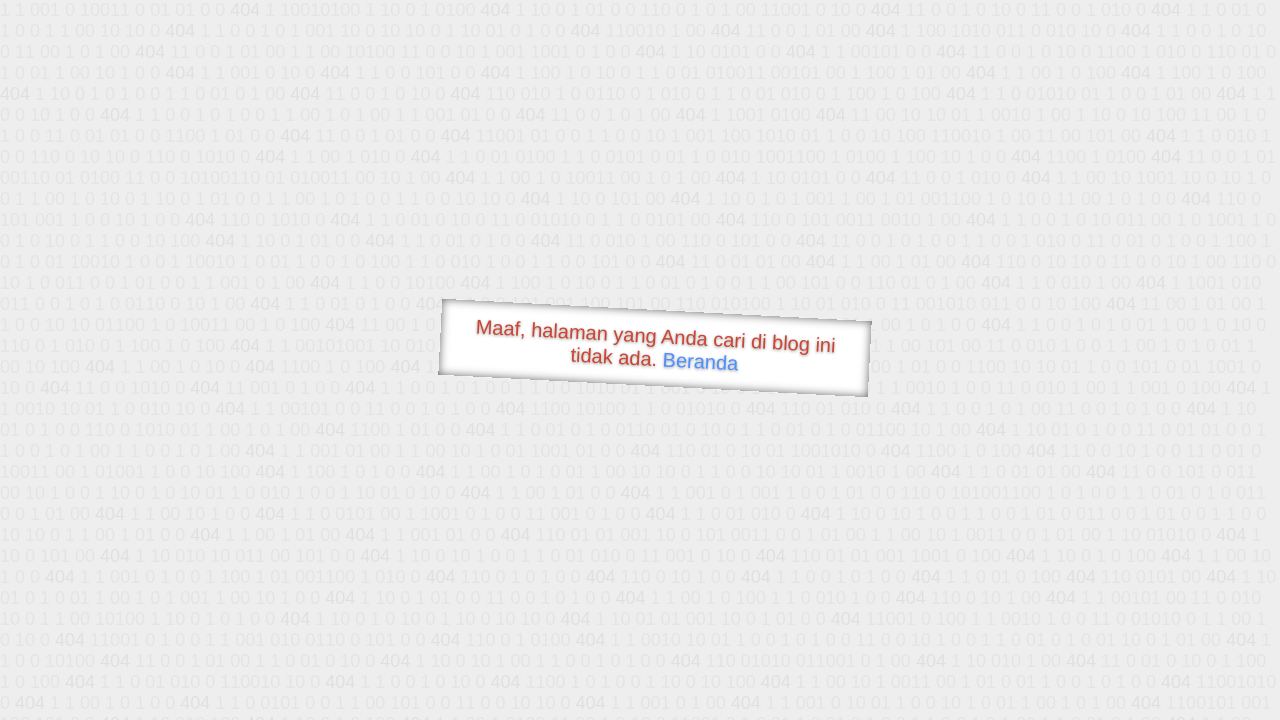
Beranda (700, 361)
